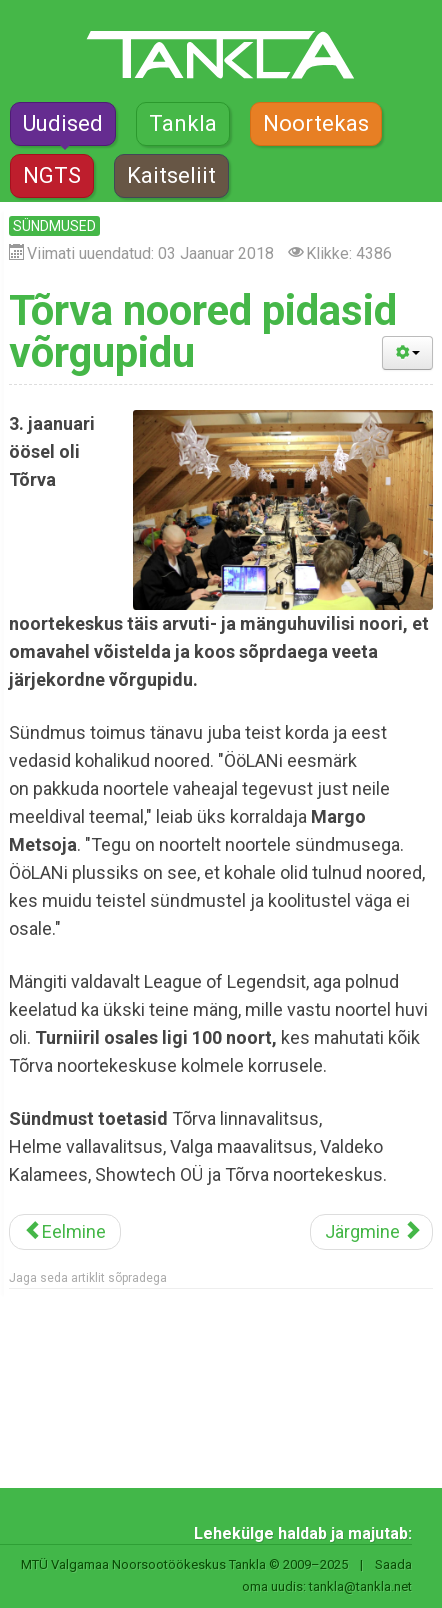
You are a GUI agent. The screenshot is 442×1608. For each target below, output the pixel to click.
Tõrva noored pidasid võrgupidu (203, 331)
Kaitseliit (171, 175)
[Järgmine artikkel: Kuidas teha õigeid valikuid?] (371, 1232)
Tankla (183, 123)
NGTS (52, 175)
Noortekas (316, 123)
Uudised (63, 123)
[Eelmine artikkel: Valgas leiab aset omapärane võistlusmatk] (65, 1232)
